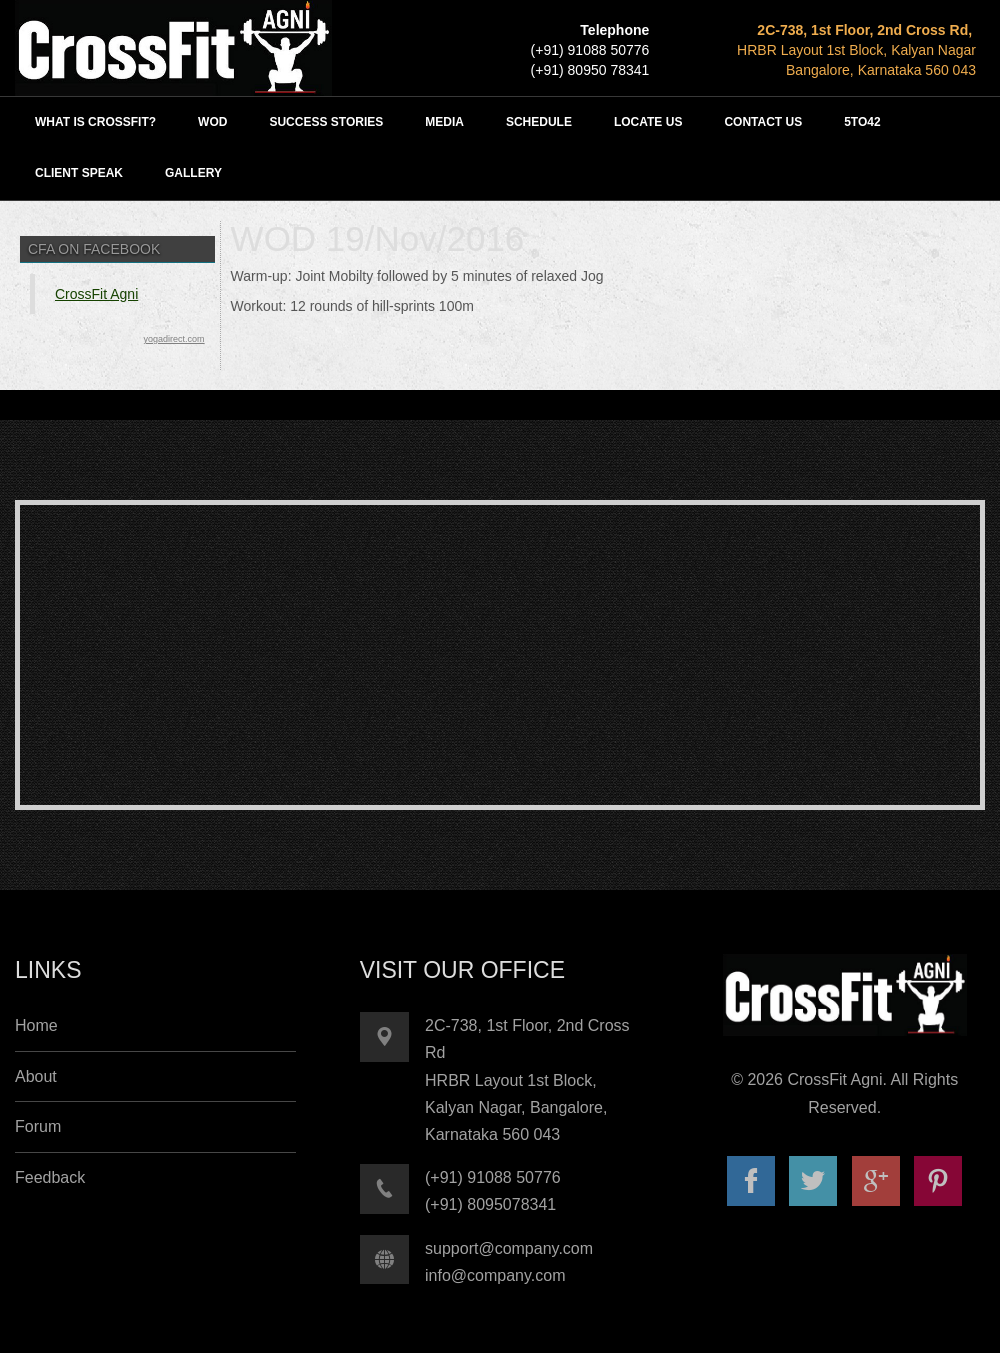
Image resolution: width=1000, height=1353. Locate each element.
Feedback (50, 1177)
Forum (38, 1126)
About (36, 1076)
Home (36, 1025)
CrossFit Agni (96, 294)
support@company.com (509, 1248)
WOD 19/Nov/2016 (378, 238)
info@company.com (495, 1275)
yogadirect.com (174, 339)
